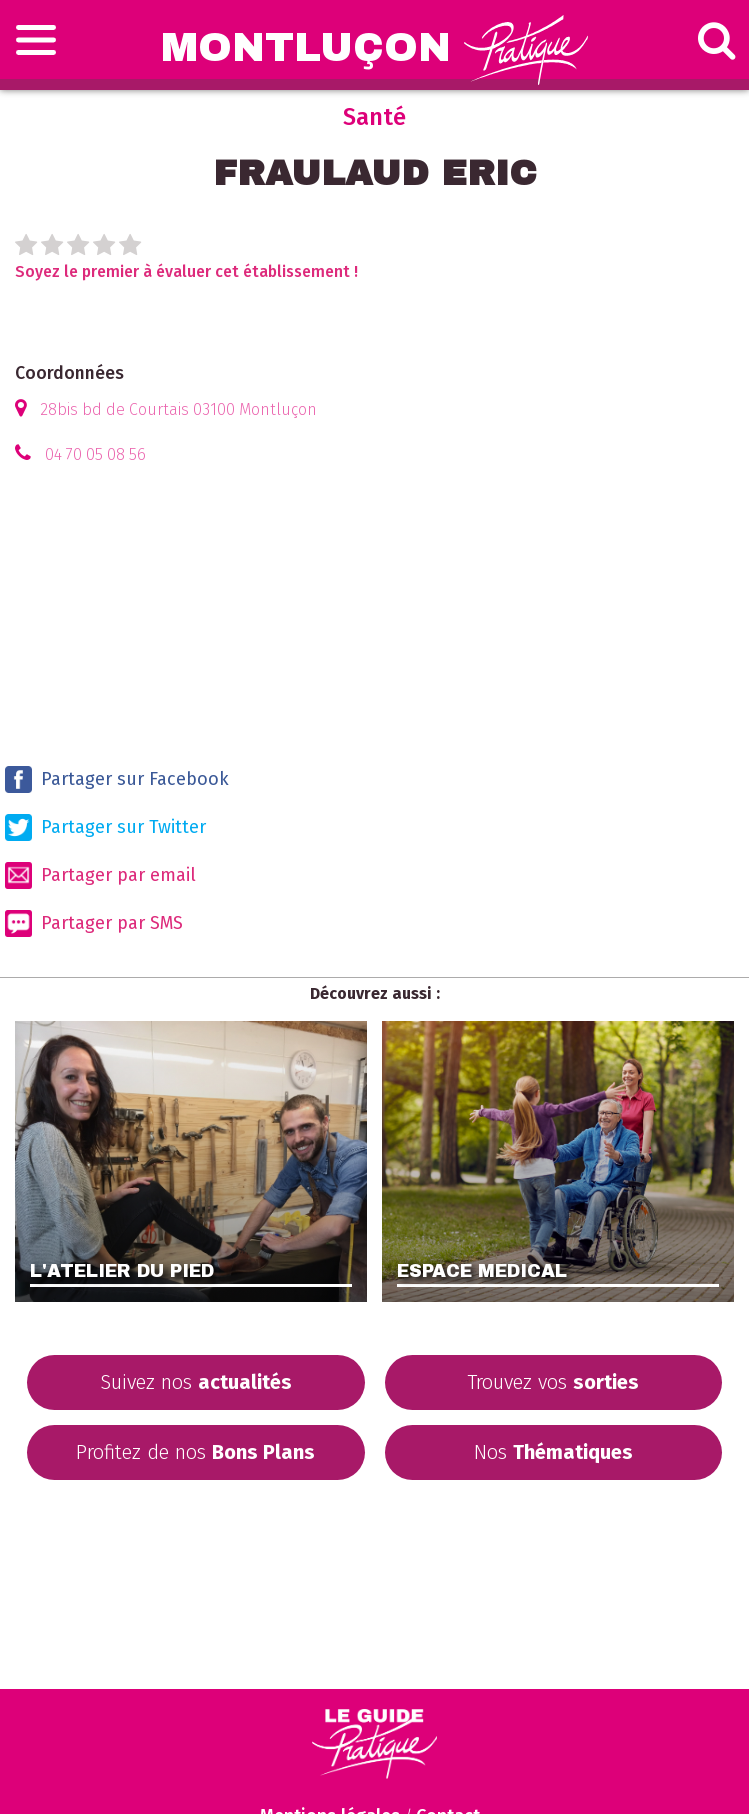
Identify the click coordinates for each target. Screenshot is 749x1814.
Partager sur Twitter (105, 827)
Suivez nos (196, 1382)
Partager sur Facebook (117, 779)
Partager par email (100, 875)
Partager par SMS (94, 923)
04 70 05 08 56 (95, 454)
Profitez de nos (195, 1452)
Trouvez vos (553, 1382)
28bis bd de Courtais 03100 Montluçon (178, 409)
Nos (553, 1452)
